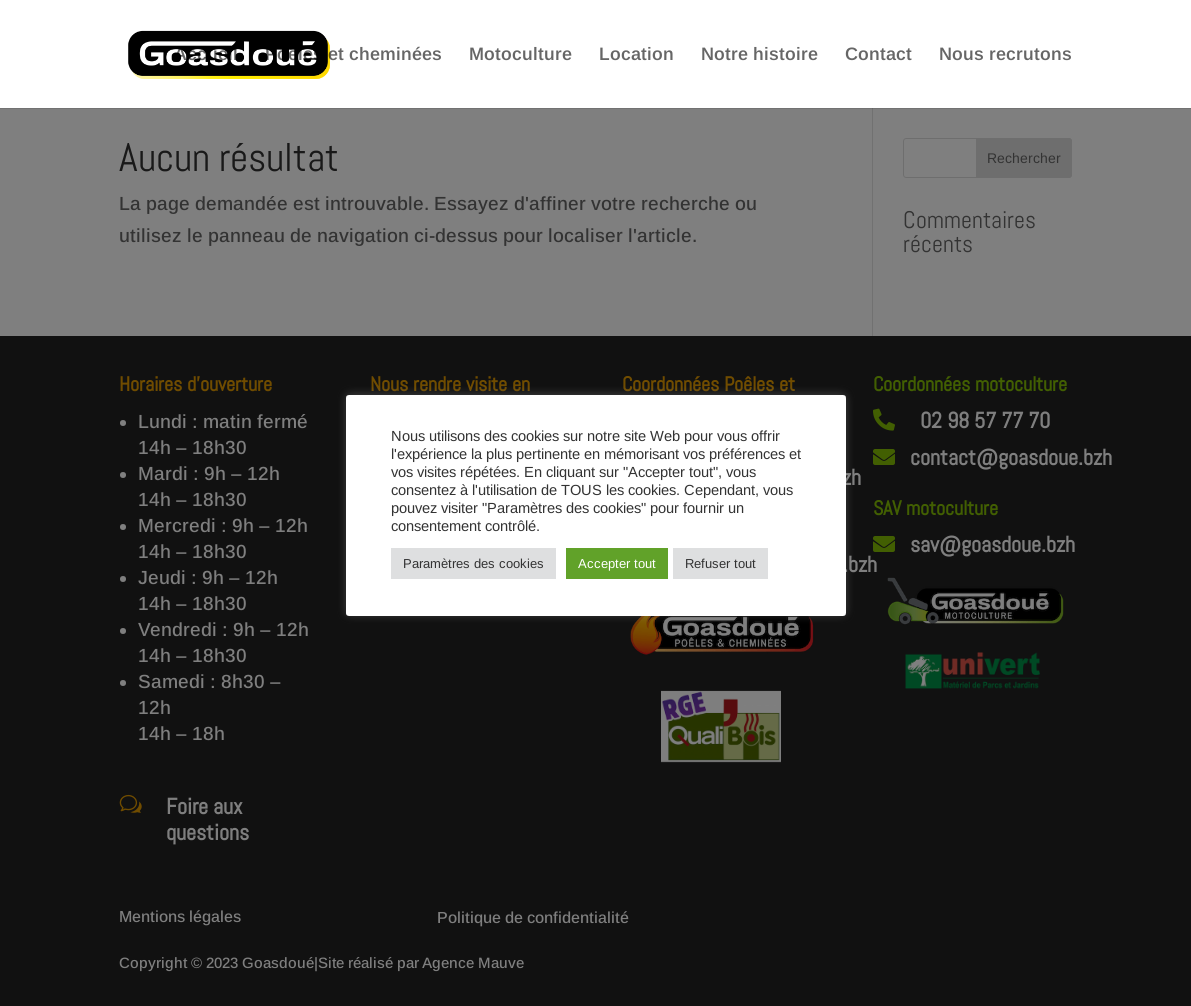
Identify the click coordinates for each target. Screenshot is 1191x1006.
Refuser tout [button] (720, 563)
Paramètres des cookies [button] (473, 563)
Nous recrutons (1005, 55)
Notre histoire (759, 55)
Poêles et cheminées (353, 55)
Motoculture (520, 55)
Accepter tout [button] (617, 563)
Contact (878, 55)
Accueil (206, 55)
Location (636, 55)
